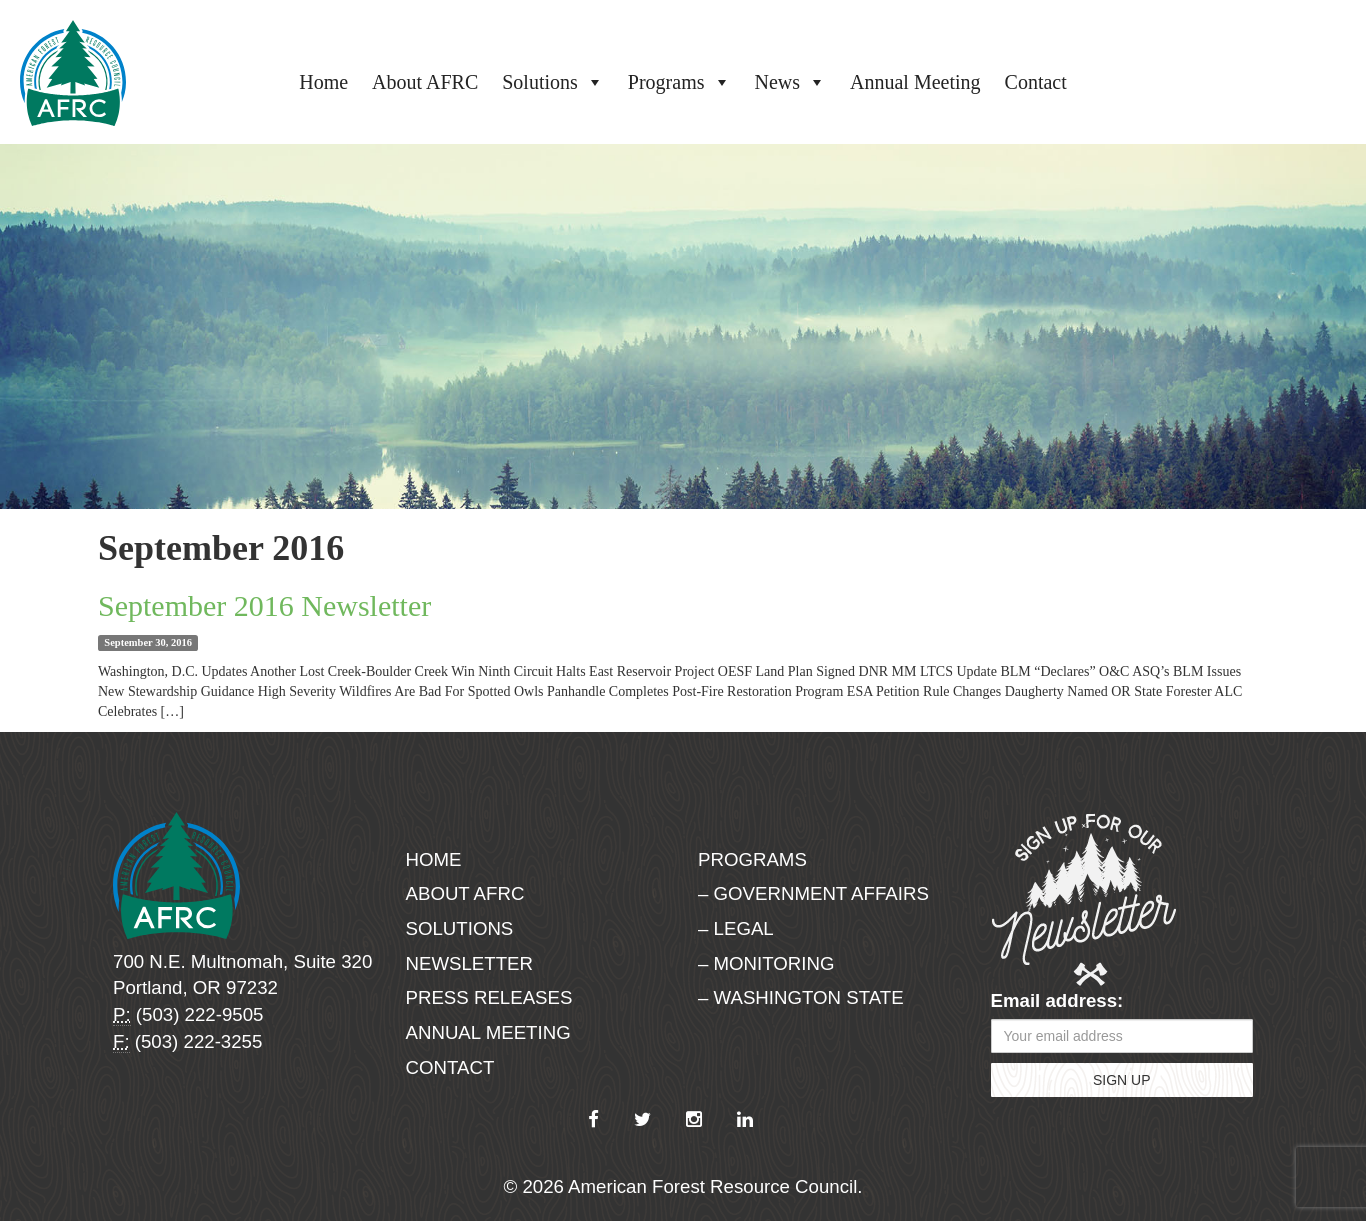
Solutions (553, 82)
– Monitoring (766, 963)
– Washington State (801, 997)
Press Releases (489, 997)
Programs (679, 82)
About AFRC (425, 82)
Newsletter (470, 963)
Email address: (1057, 1000)
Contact (1036, 82)
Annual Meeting (915, 82)
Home (323, 82)
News (791, 82)
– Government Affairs (813, 893)
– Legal (736, 928)
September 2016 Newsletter (264, 605)
